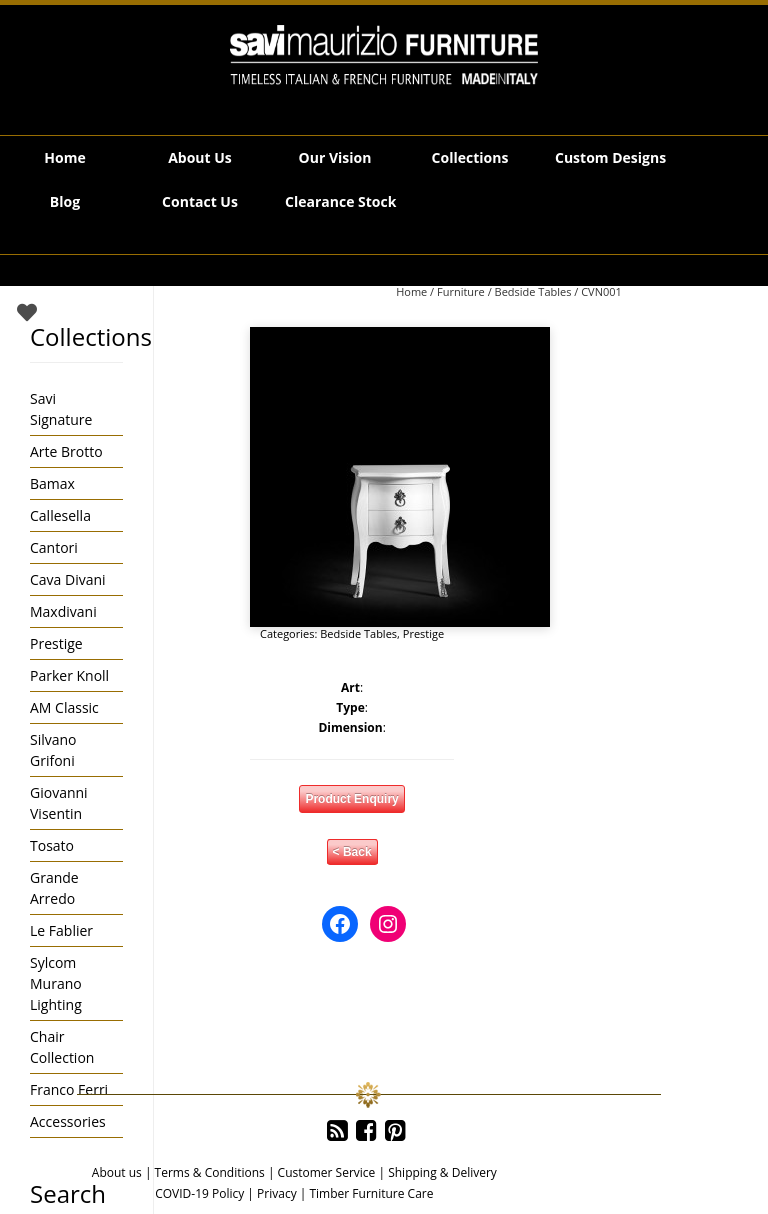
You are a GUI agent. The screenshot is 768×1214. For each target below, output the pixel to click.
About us (117, 1172)
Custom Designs (610, 157)
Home (64, 157)
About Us (200, 157)
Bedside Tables (533, 291)
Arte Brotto (66, 451)
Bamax (52, 483)
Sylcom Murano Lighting (56, 983)
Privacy (277, 1193)
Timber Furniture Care (371, 1193)
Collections (470, 157)
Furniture (461, 291)
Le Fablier (61, 930)
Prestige (423, 633)
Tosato (52, 845)
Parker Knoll (69, 675)
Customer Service (327, 1172)
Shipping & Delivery (442, 1172)
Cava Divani (68, 579)
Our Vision (335, 157)
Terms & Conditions (210, 1172)
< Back (352, 852)
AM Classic (64, 707)
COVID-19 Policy (199, 1193)
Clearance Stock (340, 201)
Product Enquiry (351, 799)
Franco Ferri (69, 1089)
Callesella (60, 515)
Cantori (54, 547)
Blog (65, 201)
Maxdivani (63, 611)
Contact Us (200, 201)
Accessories (68, 1121)
